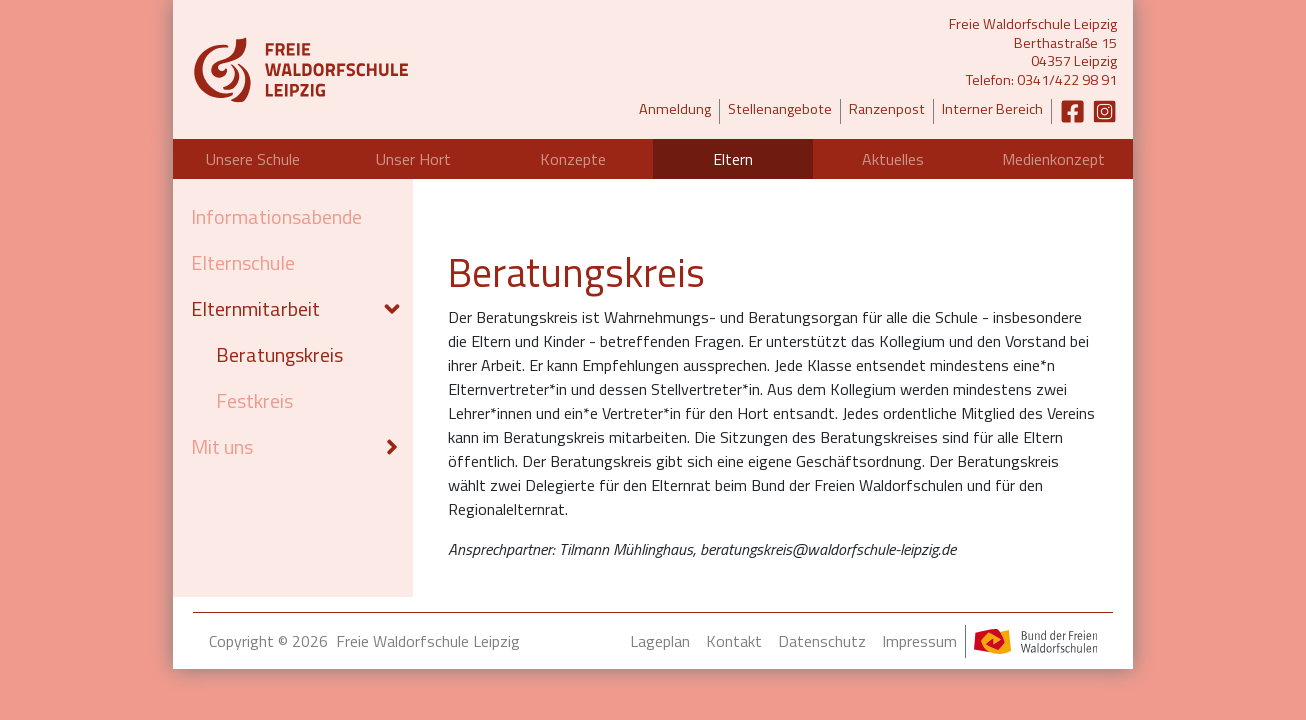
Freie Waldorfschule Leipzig (428, 641)
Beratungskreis (279, 354)
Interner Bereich (992, 109)
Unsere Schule (253, 159)
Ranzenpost (887, 109)
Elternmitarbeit (255, 308)
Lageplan (660, 641)
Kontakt (734, 641)
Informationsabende (276, 216)
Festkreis (254, 400)
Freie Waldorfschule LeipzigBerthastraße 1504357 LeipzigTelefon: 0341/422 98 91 (1033, 52)
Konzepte (573, 159)
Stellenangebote (780, 109)
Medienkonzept (1053, 159)
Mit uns (222, 446)
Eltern (733, 159)
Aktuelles (893, 159)
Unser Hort (413, 159)
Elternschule (243, 262)
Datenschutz (822, 641)
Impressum (919, 641)
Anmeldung (675, 109)
